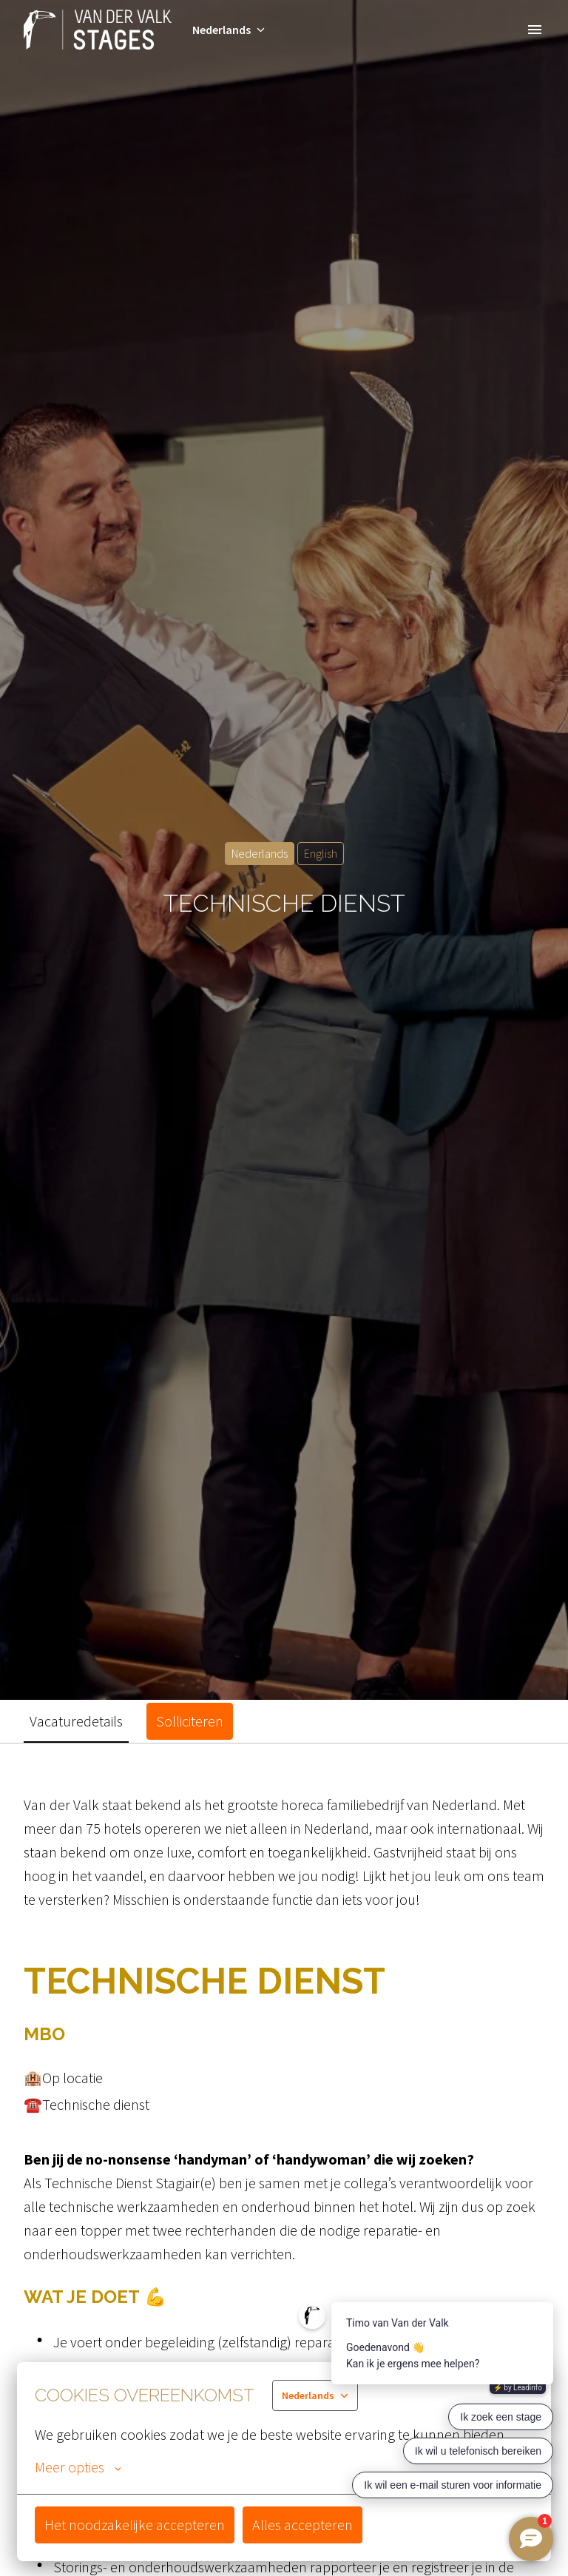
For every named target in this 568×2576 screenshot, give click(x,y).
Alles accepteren (302, 2524)
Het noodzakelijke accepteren (134, 2524)
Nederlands (259, 853)
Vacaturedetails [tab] (76, 1721)
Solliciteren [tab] (189, 1721)
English (320, 853)
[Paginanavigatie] (534, 29)
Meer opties (78, 2467)
